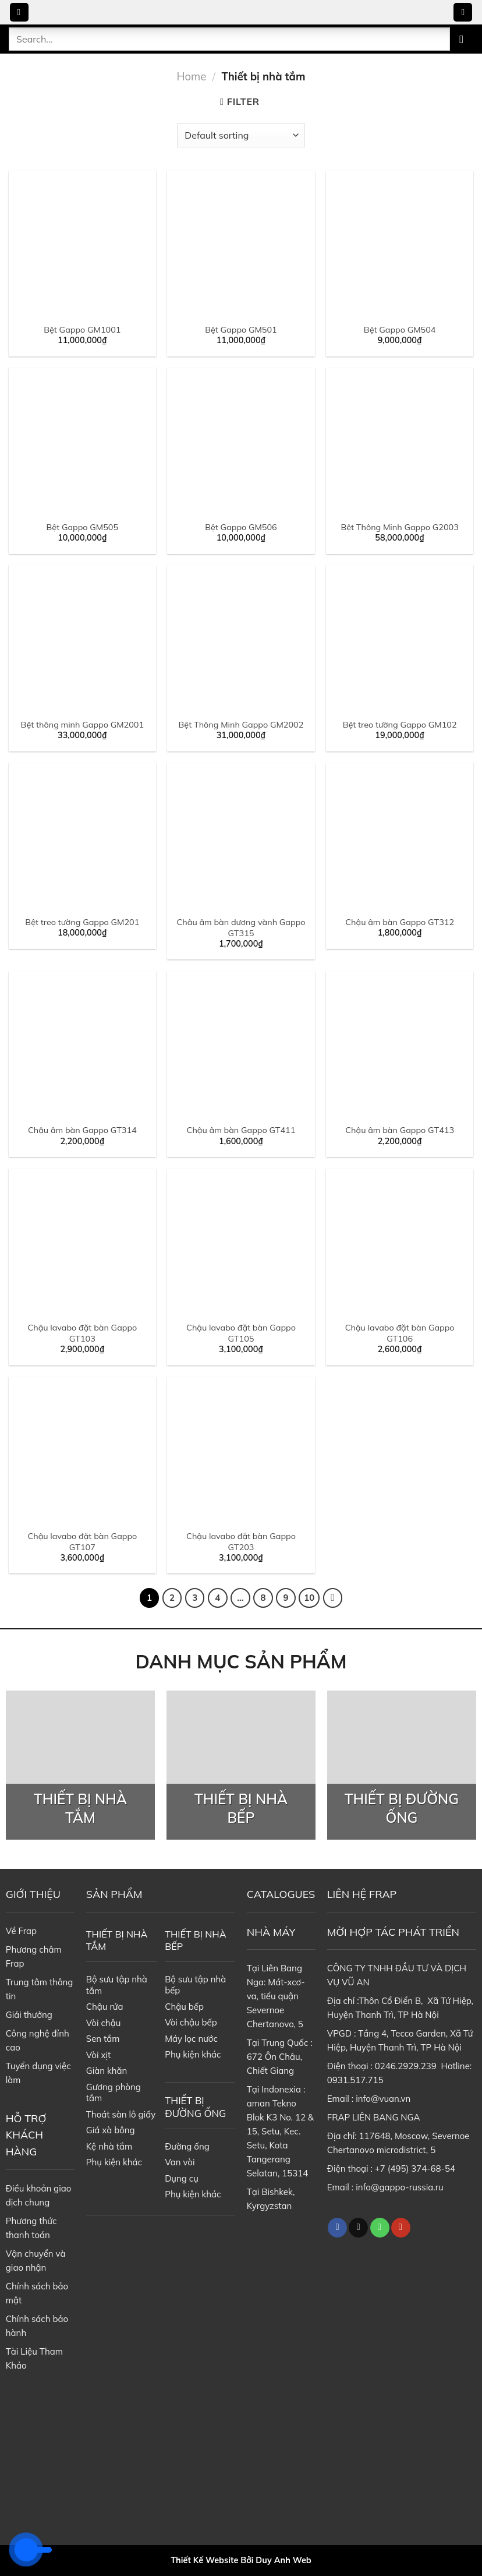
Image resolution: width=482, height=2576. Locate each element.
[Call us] (379, 2228)
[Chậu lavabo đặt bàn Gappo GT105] (240, 1242)
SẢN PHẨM (114, 1894)
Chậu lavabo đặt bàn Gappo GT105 (241, 1333)
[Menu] (19, 12)
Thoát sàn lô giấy (120, 2114)
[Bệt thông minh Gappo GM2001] (82, 638)
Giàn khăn (106, 2070)
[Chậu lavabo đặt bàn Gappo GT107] (82, 1450)
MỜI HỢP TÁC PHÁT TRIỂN (393, 1932)
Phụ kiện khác (114, 2162)
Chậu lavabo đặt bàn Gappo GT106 (400, 1333)
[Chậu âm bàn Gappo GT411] (240, 1044)
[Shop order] (240, 135)
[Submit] (461, 39)
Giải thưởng (29, 2014)
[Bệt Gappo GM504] (399, 244)
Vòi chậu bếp (191, 2022)
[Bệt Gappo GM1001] (82, 244)
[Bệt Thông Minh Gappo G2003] (399, 441)
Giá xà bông (110, 2130)
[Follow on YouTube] (400, 2228)
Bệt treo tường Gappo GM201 (82, 922)
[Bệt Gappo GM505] (82, 441)
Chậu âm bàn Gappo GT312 (399, 922)
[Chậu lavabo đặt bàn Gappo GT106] (399, 1242)
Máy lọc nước (191, 2038)
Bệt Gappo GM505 (83, 527)
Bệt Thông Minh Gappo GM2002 (241, 724)
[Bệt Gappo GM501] (240, 244)
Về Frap (21, 1930)
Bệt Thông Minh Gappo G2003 (399, 527)
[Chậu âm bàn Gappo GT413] (399, 1044)
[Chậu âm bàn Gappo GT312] (399, 836)
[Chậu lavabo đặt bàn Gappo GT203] (240, 1450)
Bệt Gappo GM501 (241, 329)
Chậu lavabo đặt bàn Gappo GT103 (82, 1333)
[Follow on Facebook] (337, 2228)
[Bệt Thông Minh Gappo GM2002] (240, 638)
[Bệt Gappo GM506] (240, 441)
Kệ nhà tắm (109, 2146)
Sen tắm (103, 2038)
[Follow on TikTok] (358, 2228)
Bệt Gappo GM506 (241, 527)
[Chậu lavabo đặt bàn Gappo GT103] (82, 1242)
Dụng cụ (182, 2178)
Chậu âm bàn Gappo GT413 (399, 1130)
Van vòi (179, 2162)
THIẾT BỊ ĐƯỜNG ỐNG (195, 2106)
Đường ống (187, 2146)
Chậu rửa (104, 2006)
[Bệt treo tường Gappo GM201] (82, 836)
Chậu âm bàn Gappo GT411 (241, 1130)
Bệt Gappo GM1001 (82, 329)
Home (192, 76)
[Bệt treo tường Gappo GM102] (399, 638)
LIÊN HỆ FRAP (362, 1894)
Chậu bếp (184, 2006)
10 (309, 1597)
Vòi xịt (98, 2054)
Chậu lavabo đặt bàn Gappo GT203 (241, 1541)
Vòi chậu (103, 2022)
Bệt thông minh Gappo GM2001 (82, 724)
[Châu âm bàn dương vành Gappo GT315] (240, 836)
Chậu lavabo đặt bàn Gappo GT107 (82, 1541)
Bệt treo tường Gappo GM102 (400, 724)
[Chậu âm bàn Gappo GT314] (82, 1044)
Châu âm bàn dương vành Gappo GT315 (240, 927)
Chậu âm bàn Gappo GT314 (82, 1130)
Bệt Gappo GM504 (400, 329)
